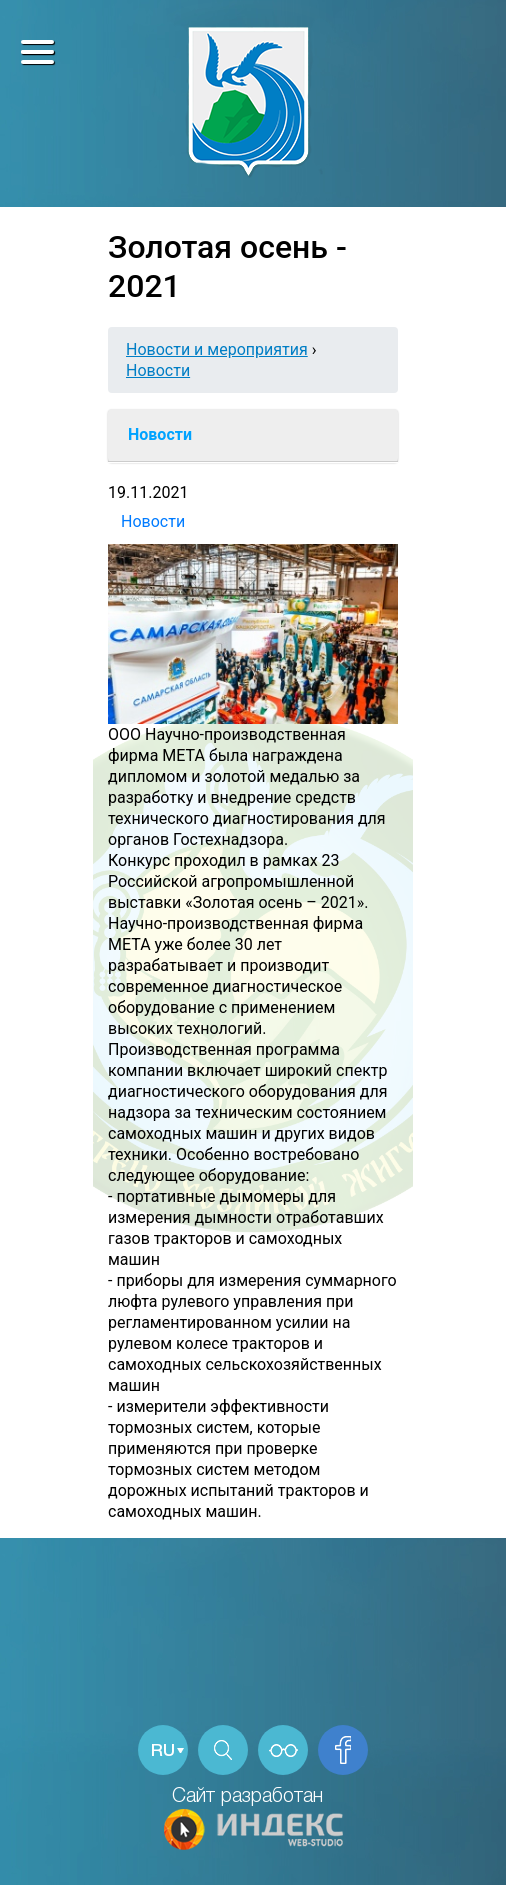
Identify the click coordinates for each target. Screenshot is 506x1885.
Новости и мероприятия (217, 349)
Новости (158, 370)
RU (163, 1751)
